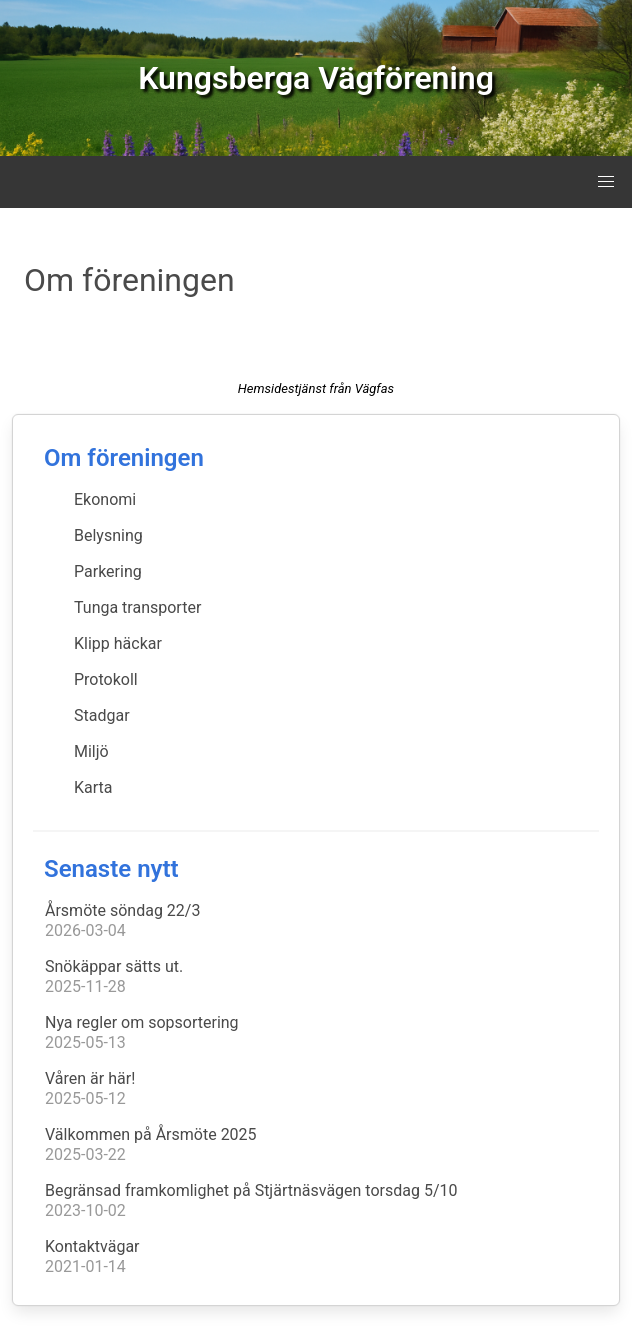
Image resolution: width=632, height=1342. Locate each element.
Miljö (91, 751)
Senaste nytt (111, 869)
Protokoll (106, 679)
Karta (93, 787)
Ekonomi (105, 499)
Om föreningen (124, 458)
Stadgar (102, 715)
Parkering (108, 571)
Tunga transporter (137, 607)
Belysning (108, 535)
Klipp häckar (118, 643)
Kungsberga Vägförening (316, 78)
